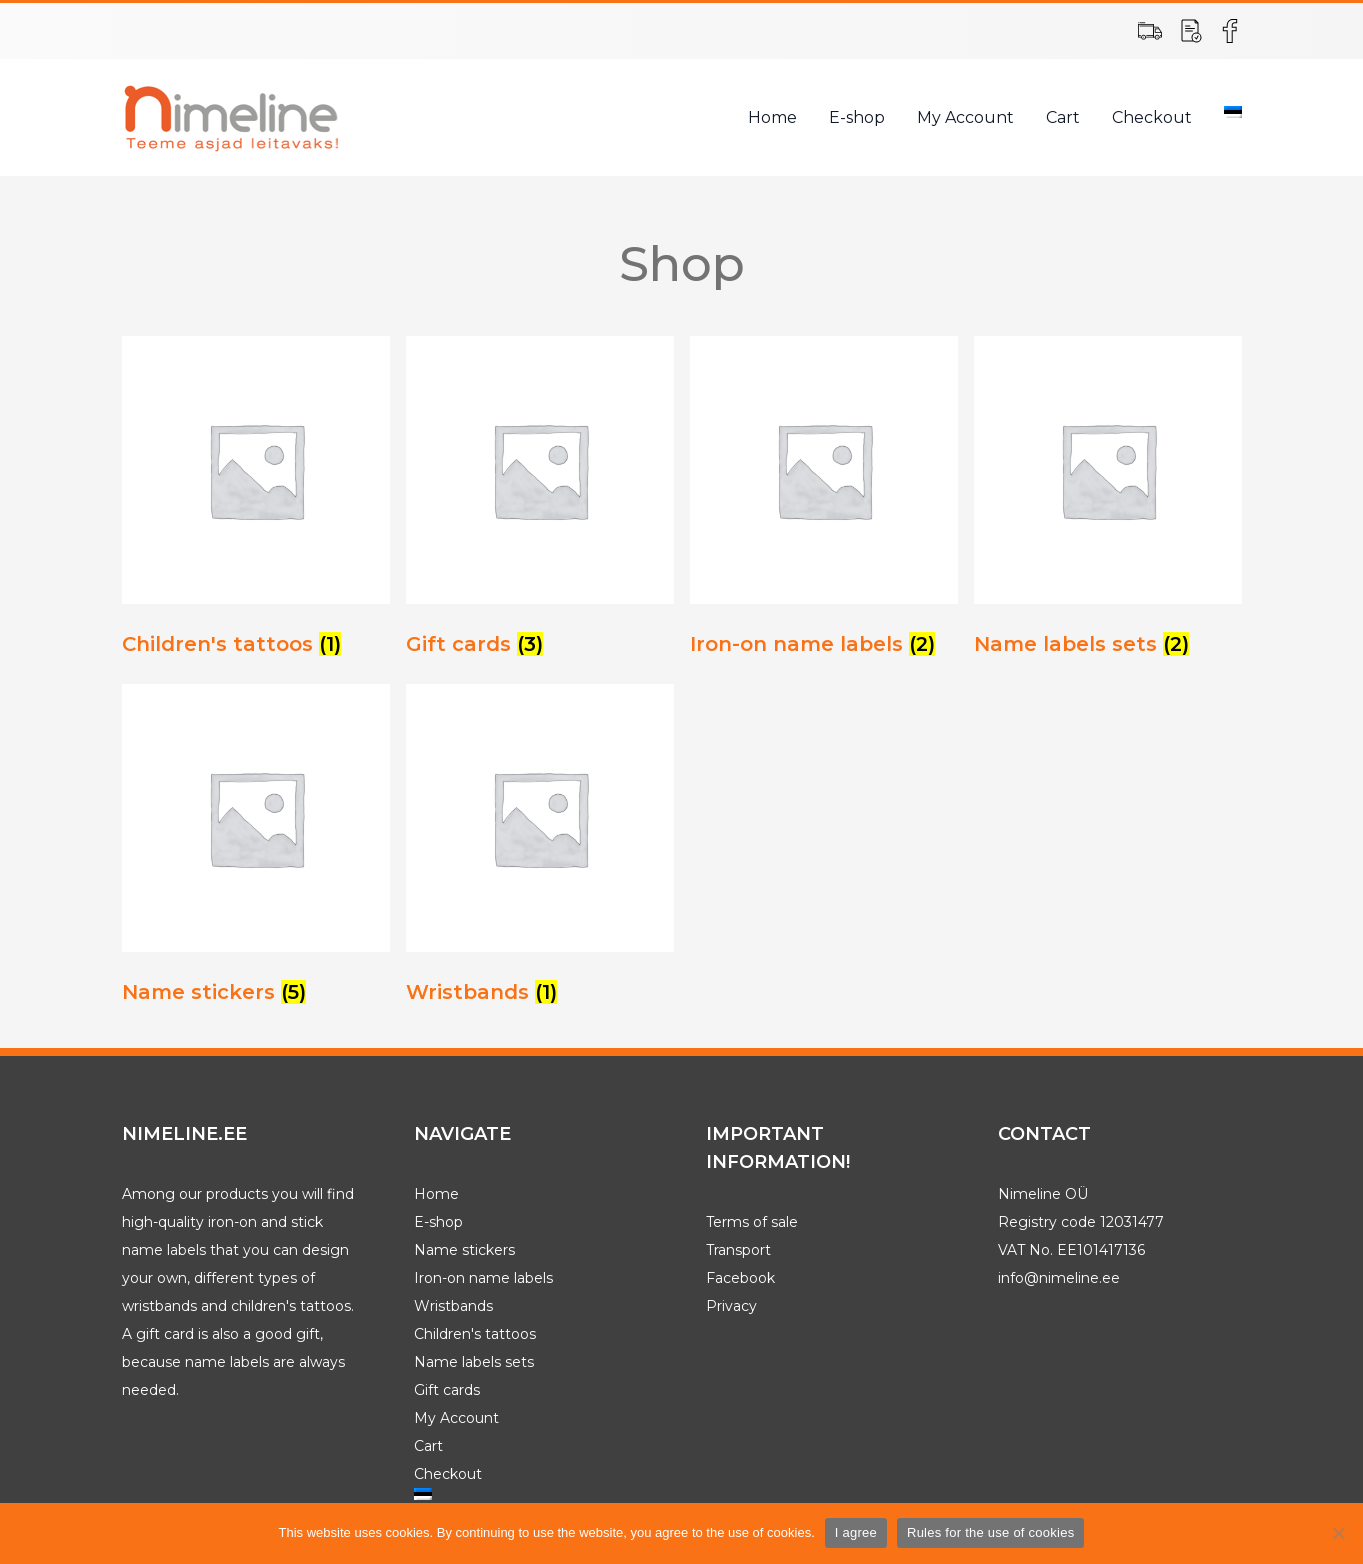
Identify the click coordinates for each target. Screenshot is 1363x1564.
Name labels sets (474, 1362)
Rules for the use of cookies (990, 1532)
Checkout (1152, 117)
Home (772, 117)
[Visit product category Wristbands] (540, 850)
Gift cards (447, 1390)
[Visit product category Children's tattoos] (256, 502)
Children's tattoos (475, 1334)
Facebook (740, 1278)
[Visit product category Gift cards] (540, 502)
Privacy (731, 1306)
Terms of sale (752, 1222)
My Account (965, 117)
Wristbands (453, 1306)
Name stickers (464, 1250)
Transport (738, 1250)
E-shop (857, 117)
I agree (856, 1532)
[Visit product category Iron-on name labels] (824, 502)
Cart (1063, 117)
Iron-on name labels (483, 1278)
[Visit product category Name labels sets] (1108, 502)
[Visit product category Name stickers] (256, 850)
